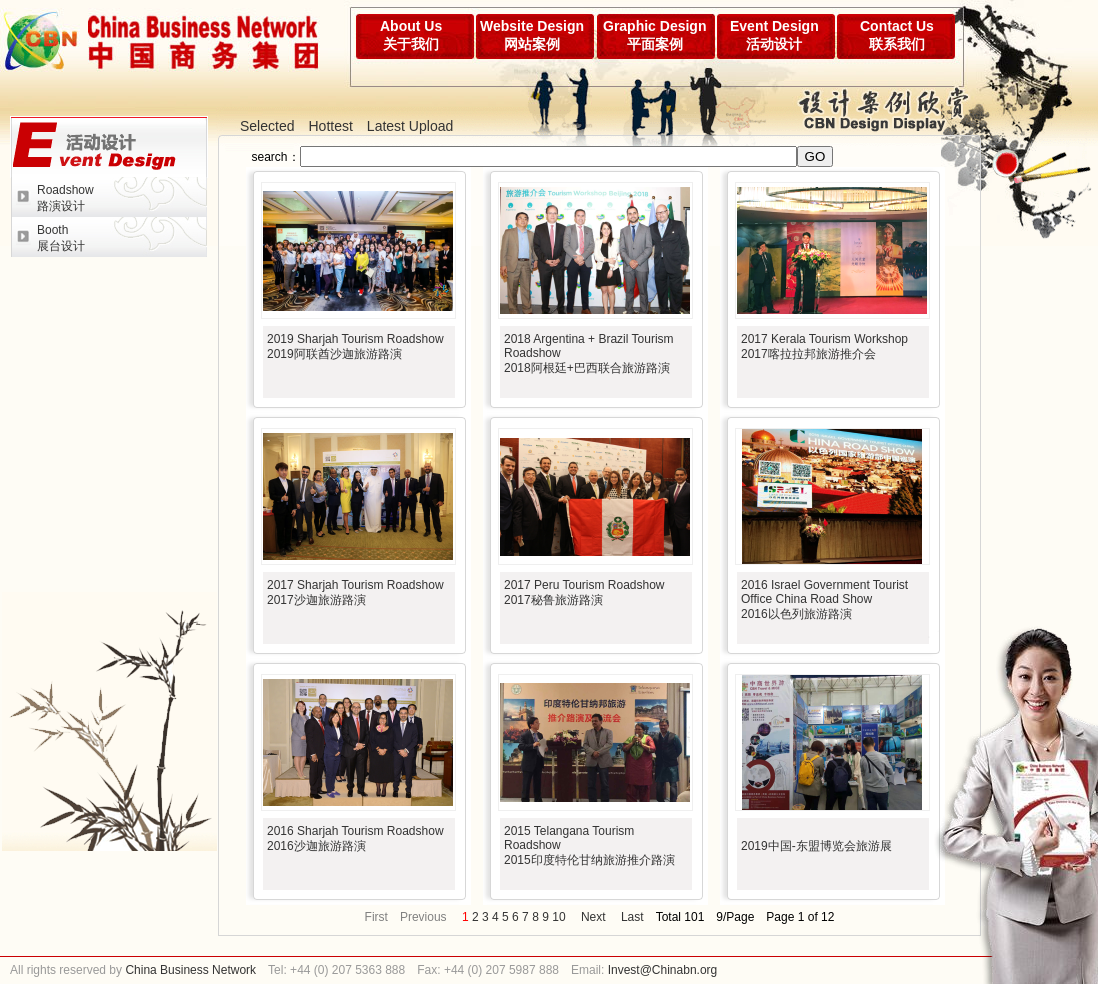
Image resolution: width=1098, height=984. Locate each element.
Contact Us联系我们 (897, 35)
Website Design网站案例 (532, 35)
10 (558, 917)
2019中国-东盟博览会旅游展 (816, 846)
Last (632, 917)
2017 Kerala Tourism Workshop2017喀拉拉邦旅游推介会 (824, 346)
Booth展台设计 (61, 238)
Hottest (330, 126)
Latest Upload (410, 126)
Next (593, 917)
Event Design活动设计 (774, 35)
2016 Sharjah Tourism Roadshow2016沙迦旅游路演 (355, 838)
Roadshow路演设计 (65, 198)
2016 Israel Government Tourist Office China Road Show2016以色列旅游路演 (824, 599)
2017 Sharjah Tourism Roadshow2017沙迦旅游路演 (355, 592)
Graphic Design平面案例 (654, 35)
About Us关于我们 (411, 35)
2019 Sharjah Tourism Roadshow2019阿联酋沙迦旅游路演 (355, 346)
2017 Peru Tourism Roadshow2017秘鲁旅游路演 (584, 592)
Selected (267, 126)
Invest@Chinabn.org (663, 970)
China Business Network (189, 970)
